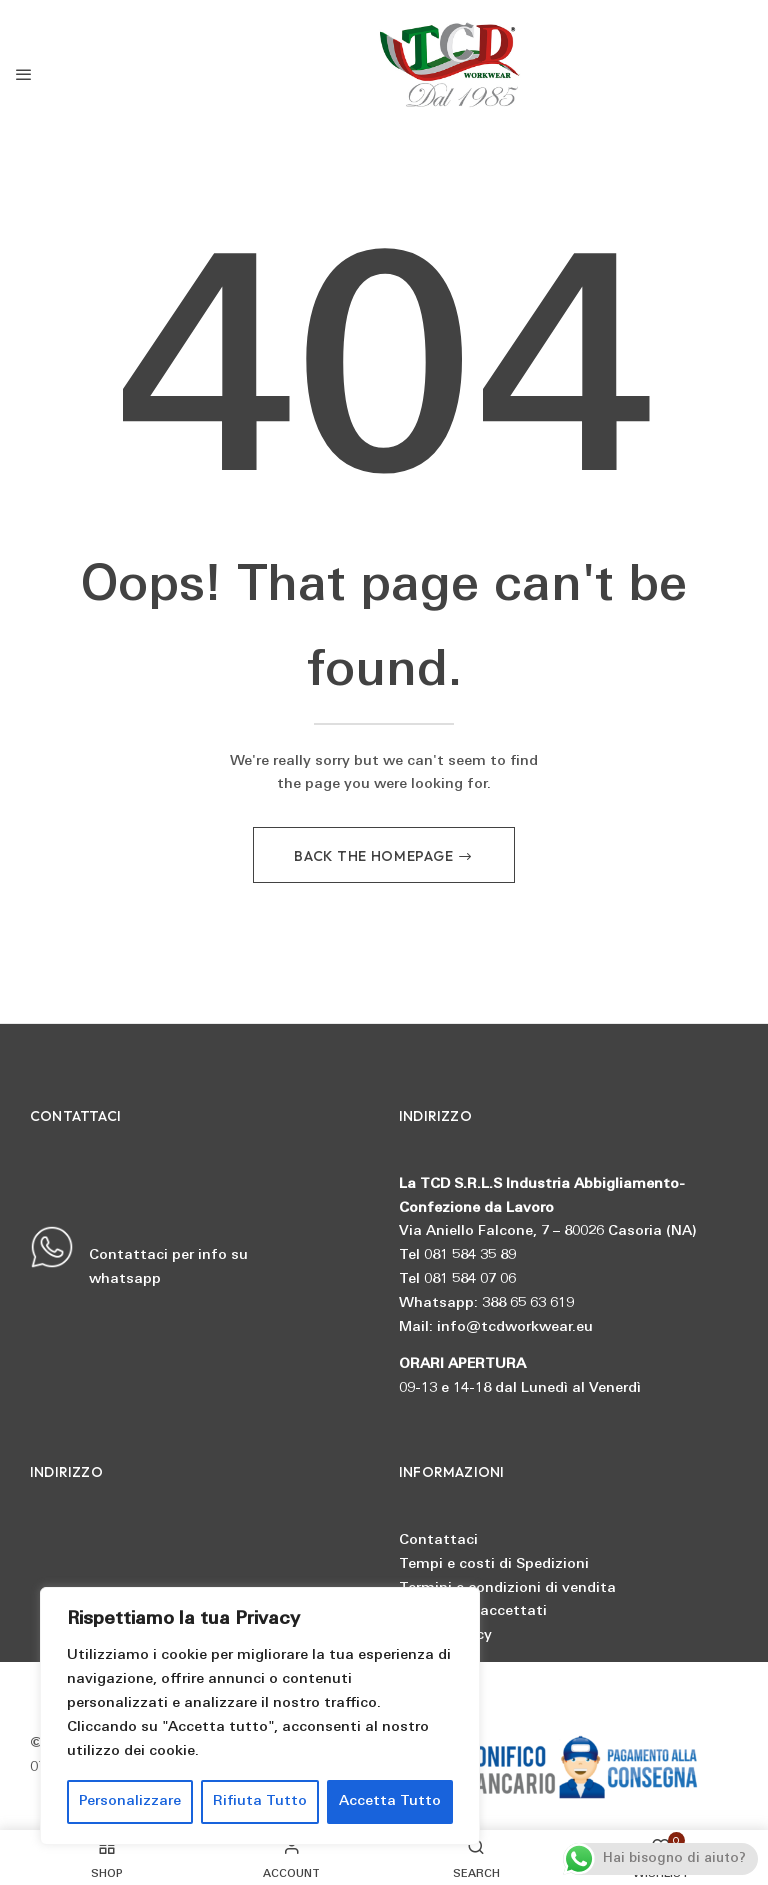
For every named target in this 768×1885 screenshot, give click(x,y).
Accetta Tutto (390, 1801)
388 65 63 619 (528, 1303)
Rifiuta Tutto (260, 1801)
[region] (260, 1716)
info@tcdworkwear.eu (515, 1327)
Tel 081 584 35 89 (457, 1256)
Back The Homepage (375, 856)
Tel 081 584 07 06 (457, 1279)
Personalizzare (130, 1801)
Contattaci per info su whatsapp (139, 1257)
